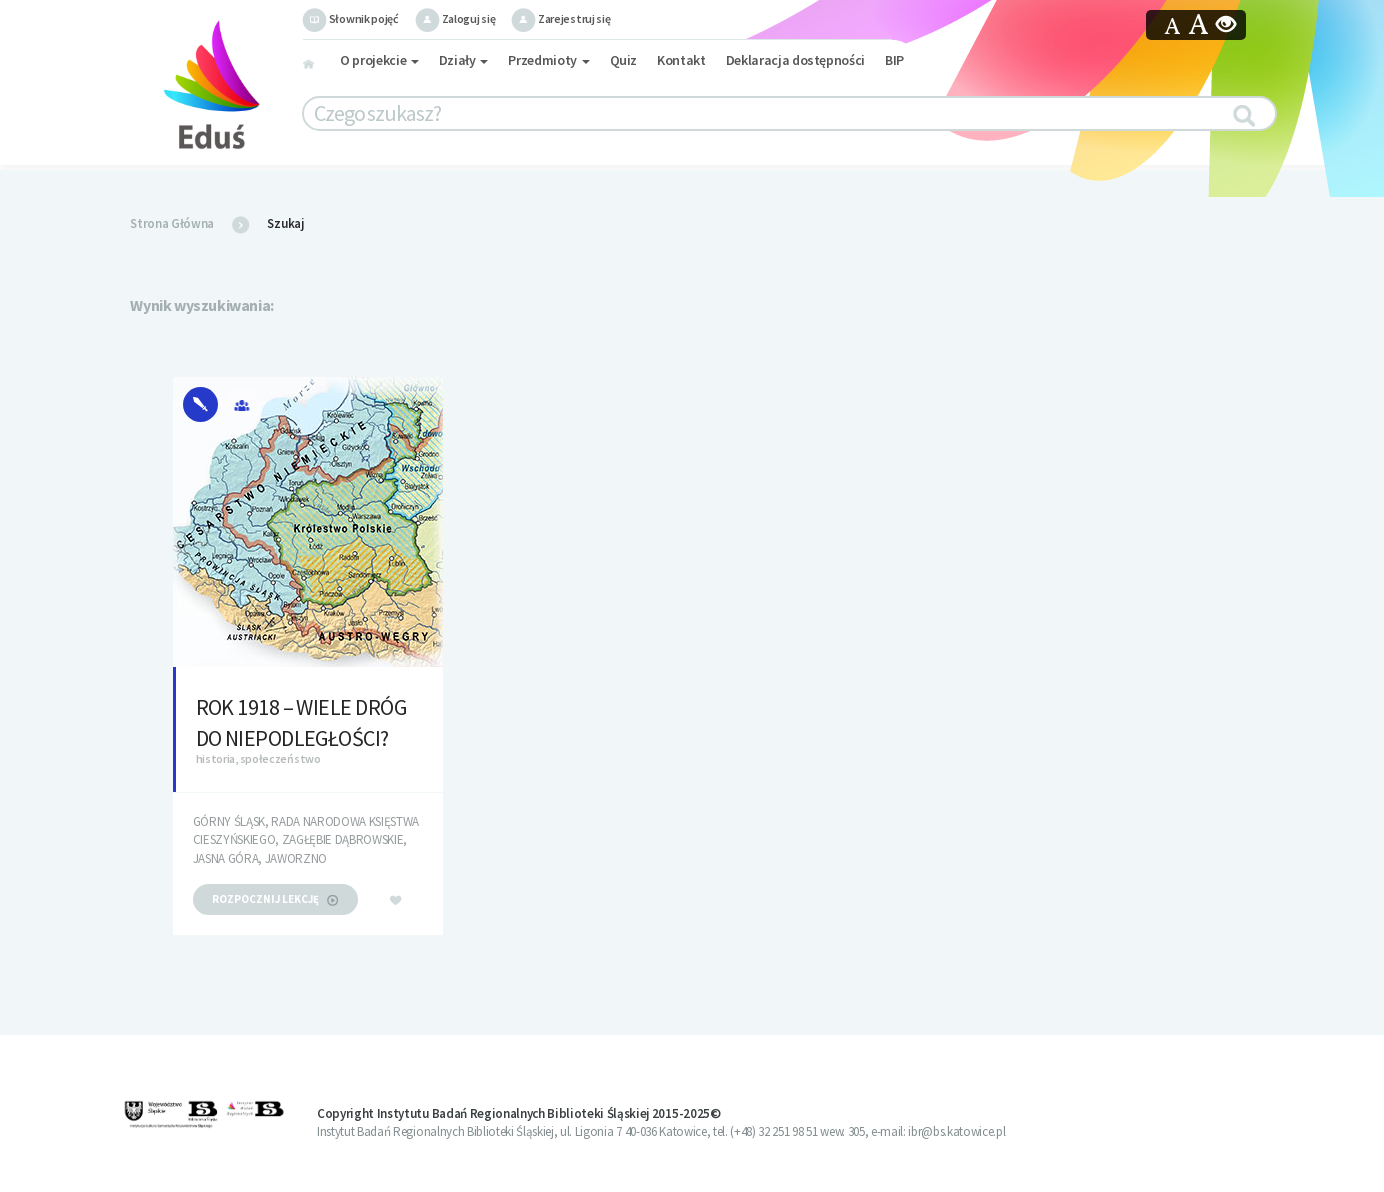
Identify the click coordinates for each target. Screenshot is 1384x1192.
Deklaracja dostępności (795, 60)
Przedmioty (548, 60)
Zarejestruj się (560, 18)
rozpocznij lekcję (275, 899)
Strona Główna (172, 223)
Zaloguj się (455, 18)
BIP (894, 60)
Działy (464, 60)
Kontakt (681, 60)
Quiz (624, 60)
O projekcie (379, 60)
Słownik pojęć (350, 18)
